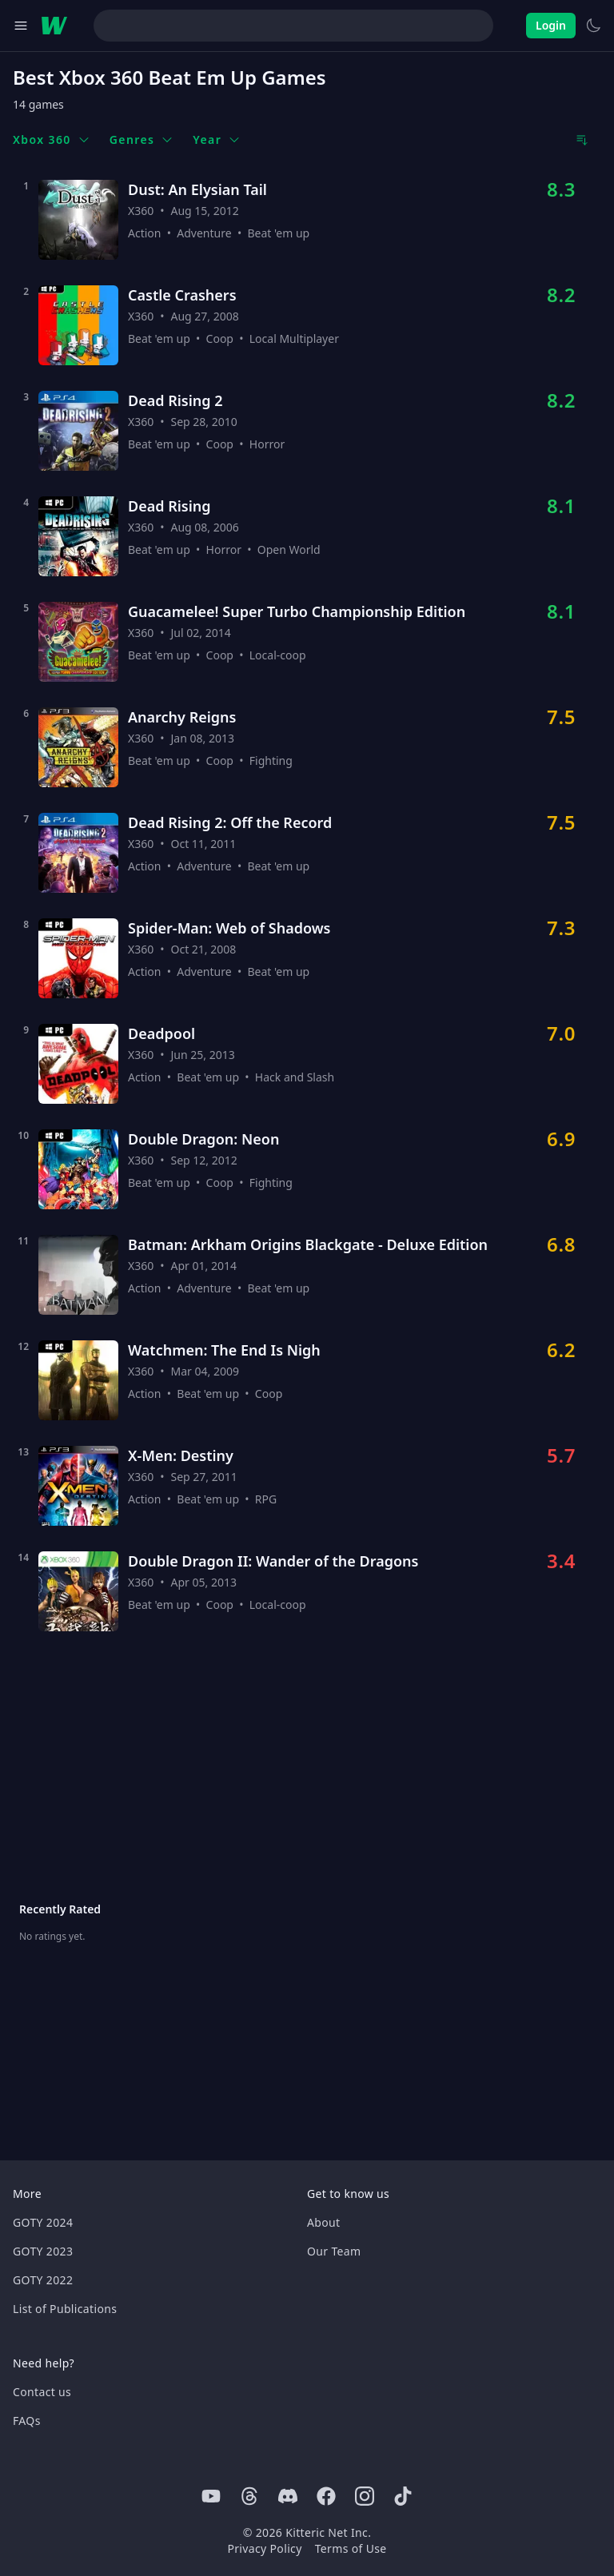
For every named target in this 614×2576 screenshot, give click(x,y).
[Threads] (249, 2496)
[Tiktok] (403, 2496)
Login (551, 25)
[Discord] (287, 2496)
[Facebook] (326, 2496)
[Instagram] (364, 2496)
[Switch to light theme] (593, 26)
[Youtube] (211, 2496)
